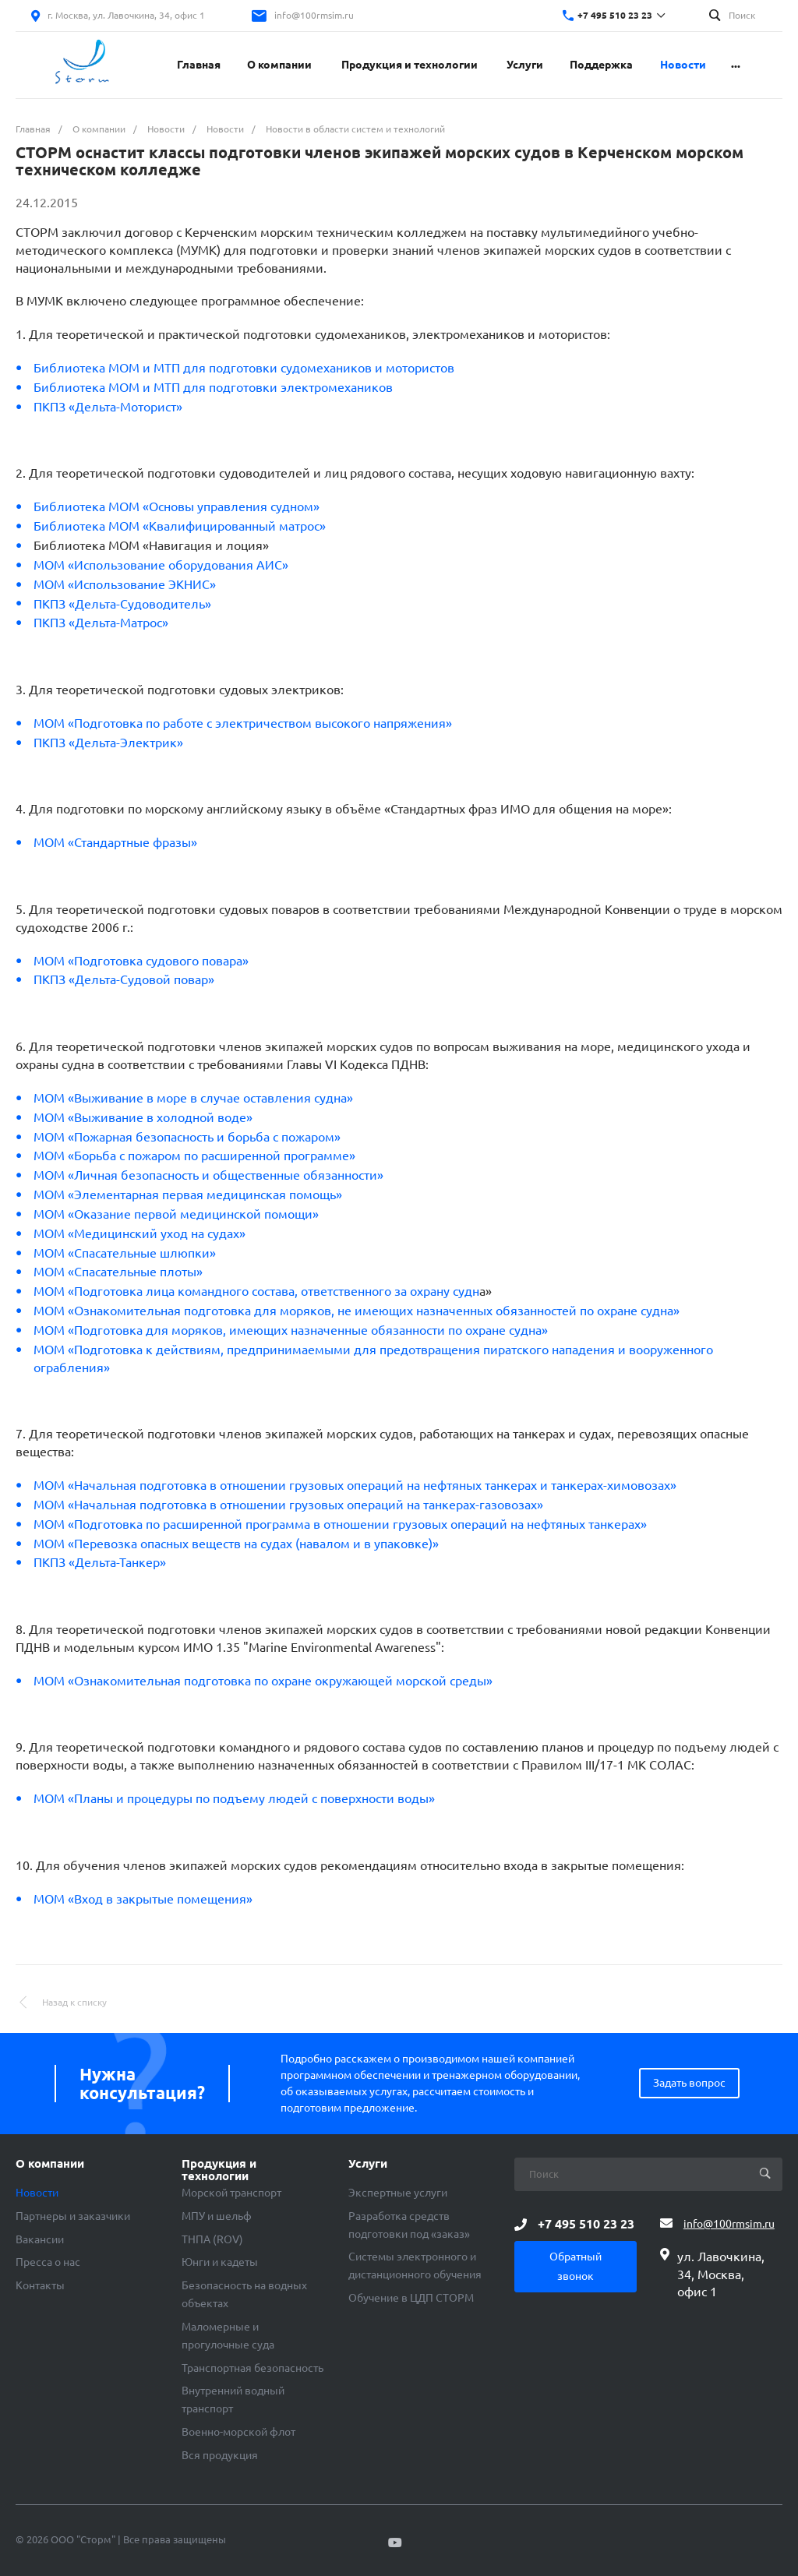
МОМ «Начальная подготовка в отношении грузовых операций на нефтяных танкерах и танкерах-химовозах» (355, 1485)
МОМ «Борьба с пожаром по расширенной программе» (194, 1156)
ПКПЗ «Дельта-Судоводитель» (122, 604)
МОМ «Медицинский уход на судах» (139, 1233)
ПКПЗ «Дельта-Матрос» (101, 623)
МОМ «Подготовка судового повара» (141, 961)
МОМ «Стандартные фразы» (115, 842)
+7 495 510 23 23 (614, 15)
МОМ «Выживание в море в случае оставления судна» (193, 1098)
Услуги (367, 2164)
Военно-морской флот (238, 2432)
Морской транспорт (231, 2192)
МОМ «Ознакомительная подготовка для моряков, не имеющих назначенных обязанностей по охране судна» (357, 1311)
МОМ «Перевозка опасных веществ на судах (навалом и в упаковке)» (236, 1544)
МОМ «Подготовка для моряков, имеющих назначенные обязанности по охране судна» (291, 1330)
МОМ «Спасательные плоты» (118, 1272)
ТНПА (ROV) (212, 2239)
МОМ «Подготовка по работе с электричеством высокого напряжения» (243, 723)
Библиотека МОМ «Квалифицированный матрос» (180, 526)
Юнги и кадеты (220, 2262)
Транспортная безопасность (252, 2368)
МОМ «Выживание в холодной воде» (145, 1117)
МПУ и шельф (217, 2216)
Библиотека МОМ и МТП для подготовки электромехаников (213, 387)
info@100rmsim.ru (314, 15)
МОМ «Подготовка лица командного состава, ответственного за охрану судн (256, 1291)
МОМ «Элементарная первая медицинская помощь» (188, 1194)
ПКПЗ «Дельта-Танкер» (100, 1562)
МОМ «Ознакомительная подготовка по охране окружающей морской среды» (263, 1681)
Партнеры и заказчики (73, 2216)
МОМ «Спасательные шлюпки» (125, 1253)
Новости (37, 2192)
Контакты (40, 2285)
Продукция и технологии (219, 2170)
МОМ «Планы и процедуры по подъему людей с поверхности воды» (234, 1798)
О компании (50, 2164)
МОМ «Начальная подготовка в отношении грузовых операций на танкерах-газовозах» (288, 1505)
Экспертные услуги (397, 2192)
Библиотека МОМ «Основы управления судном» (177, 506)
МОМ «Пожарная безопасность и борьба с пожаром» (187, 1137)
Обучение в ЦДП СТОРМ (411, 2298)
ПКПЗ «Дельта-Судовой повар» (124, 979)
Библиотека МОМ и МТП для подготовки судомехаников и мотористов (244, 368)
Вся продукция (220, 2455)
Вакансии (40, 2239)
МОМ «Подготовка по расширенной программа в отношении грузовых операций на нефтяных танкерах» (340, 1524)
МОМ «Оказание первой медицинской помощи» (176, 1214)
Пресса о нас (48, 2262)
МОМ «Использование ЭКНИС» (125, 584)
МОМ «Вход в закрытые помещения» (143, 1899)
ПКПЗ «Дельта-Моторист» (108, 407)
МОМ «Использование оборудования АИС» (161, 565)
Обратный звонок (575, 2266)
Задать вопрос (689, 2083)
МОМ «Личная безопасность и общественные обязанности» (208, 1175)
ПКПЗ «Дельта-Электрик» (108, 743)
